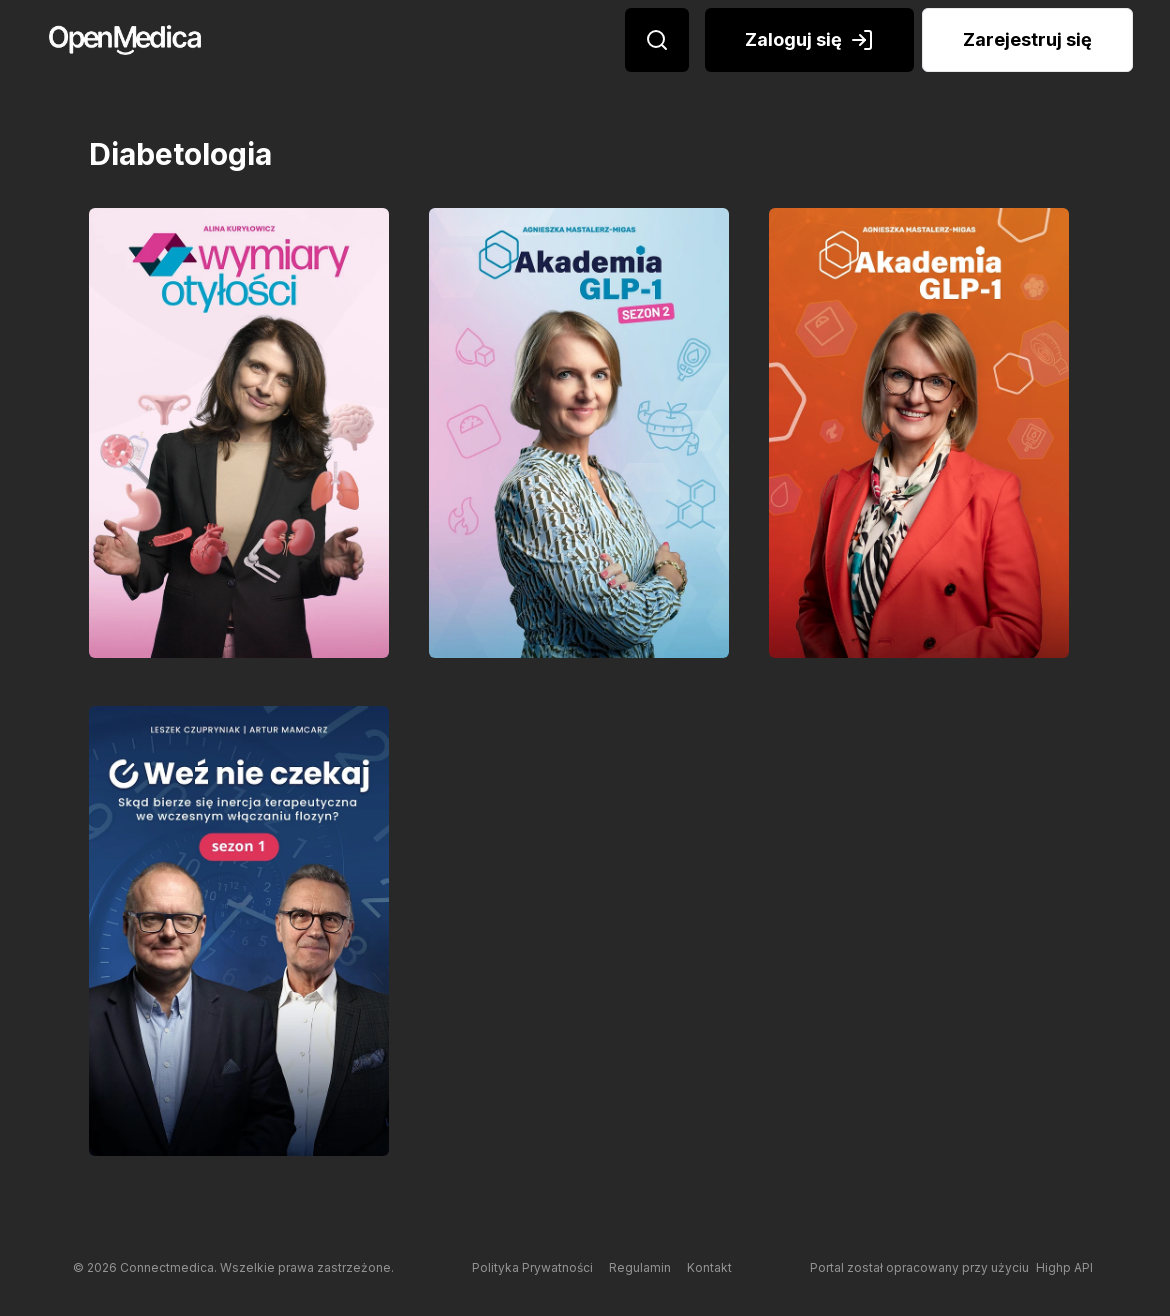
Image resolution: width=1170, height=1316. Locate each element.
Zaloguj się (809, 40)
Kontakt (709, 1267)
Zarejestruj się (1027, 39)
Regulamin (640, 1267)
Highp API (1064, 1267)
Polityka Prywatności (532, 1267)
